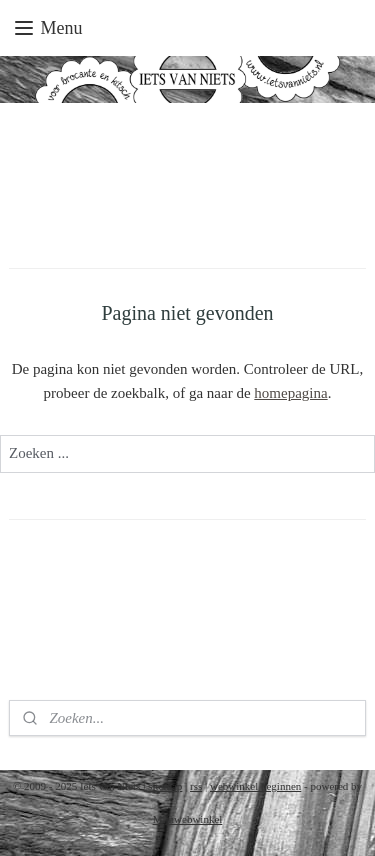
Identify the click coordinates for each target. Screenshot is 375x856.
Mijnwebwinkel (188, 819)
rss (196, 786)
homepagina (290, 393)
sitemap (165, 786)
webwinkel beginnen (255, 786)
